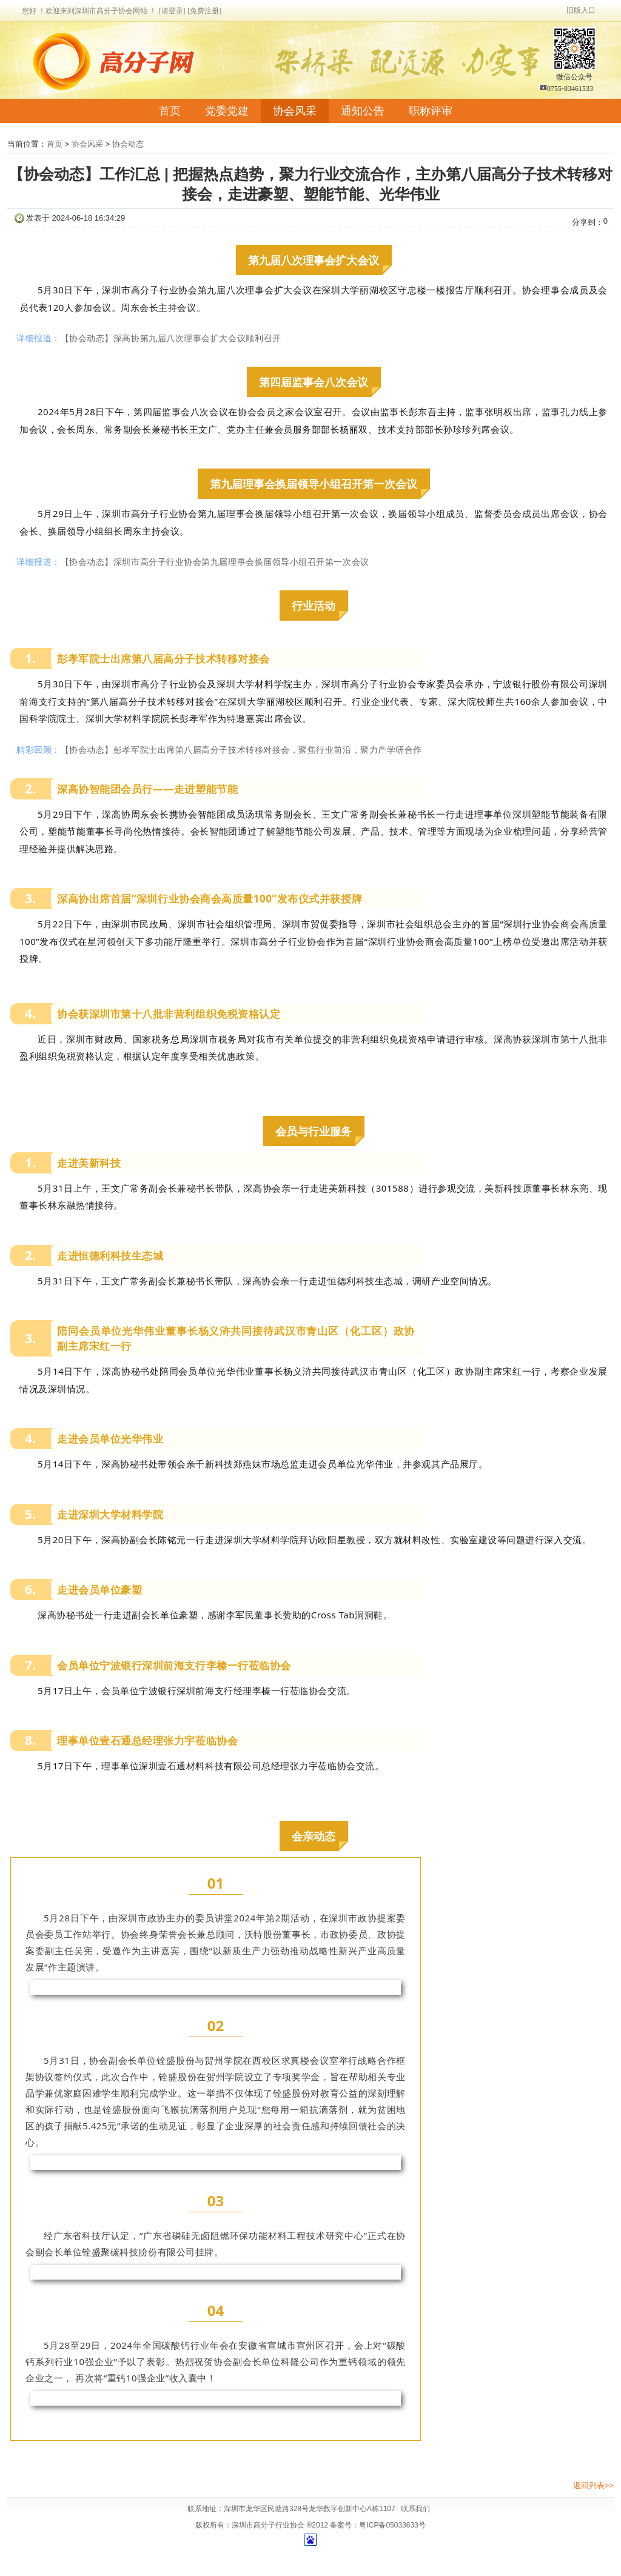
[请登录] (172, 11)
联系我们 (415, 2508)
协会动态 (128, 143)
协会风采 (295, 111)
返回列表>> (593, 2485)
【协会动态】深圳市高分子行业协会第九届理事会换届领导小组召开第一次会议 (215, 561)
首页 (170, 111)
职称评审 (430, 111)
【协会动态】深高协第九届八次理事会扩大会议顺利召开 (171, 338)
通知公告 (362, 111)
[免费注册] (204, 11)
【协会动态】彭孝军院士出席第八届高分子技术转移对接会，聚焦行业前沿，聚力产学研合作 (241, 749)
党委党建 (227, 111)
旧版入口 (581, 10)
